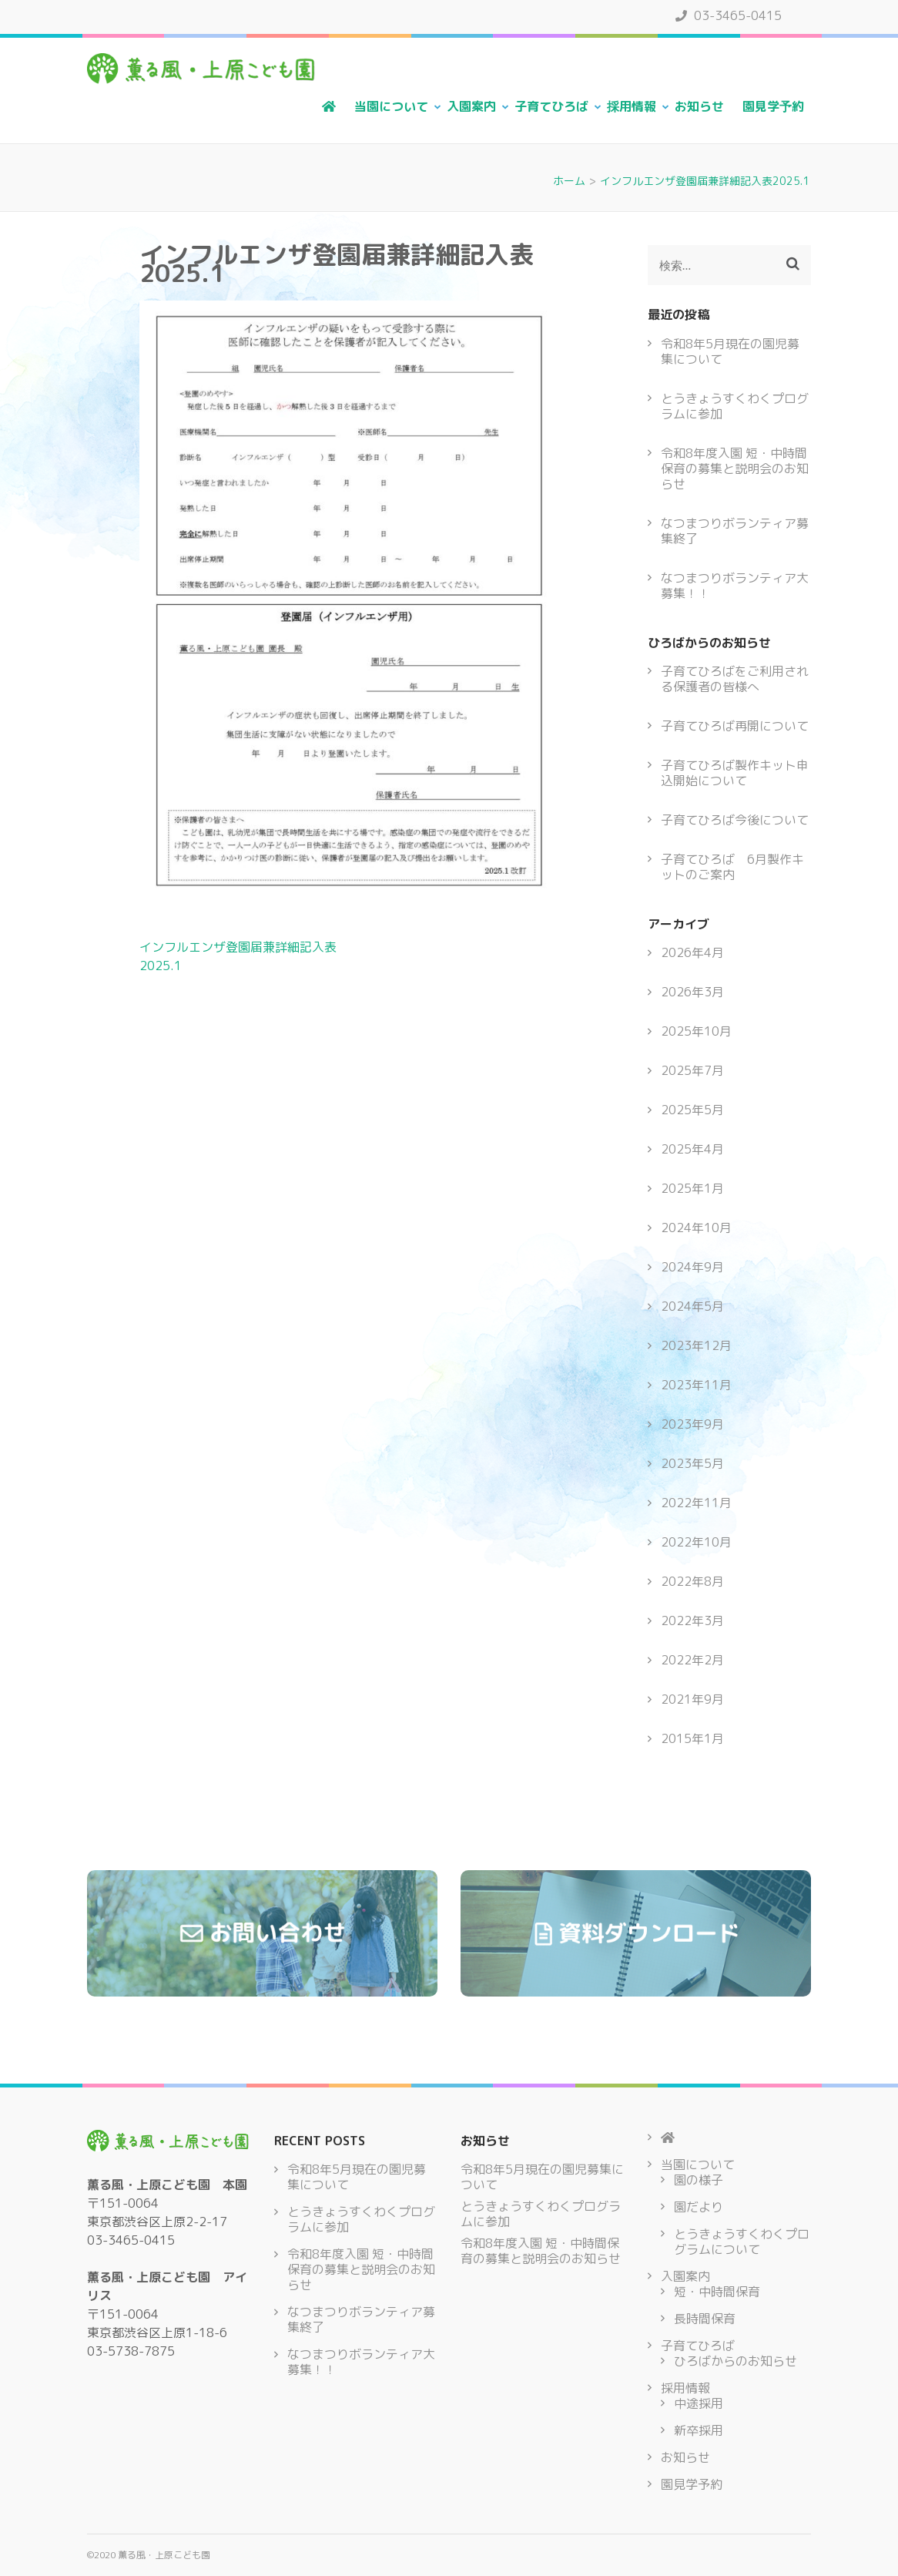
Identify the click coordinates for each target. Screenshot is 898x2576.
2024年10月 (696, 1227)
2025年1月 (692, 1188)
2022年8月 (692, 1581)
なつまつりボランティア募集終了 (735, 531)
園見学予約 (773, 106)
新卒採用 (698, 2430)
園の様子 (698, 2179)
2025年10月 (696, 1031)
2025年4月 (692, 1148)
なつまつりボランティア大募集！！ (735, 585)
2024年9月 (692, 1266)
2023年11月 (696, 1384)
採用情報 (631, 106)
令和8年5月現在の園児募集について (730, 351)
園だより (698, 2206)
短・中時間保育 (717, 2291)
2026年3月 (692, 991)
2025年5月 (692, 1109)
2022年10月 (696, 1541)
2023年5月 (692, 1463)
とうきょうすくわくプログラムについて (741, 2241)
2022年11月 (696, 1502)
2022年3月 (692, 1620)
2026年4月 (692, 952)
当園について (391, 106)
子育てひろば (551, 106)
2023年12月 (696, 1345)
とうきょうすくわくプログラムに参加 (735, 406)
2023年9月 (692, 1424)
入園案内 (471, 106)
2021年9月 (692, 1699)
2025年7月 (692, 1070)
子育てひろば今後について (735, 819)
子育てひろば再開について (735, 725)
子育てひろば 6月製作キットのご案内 (732, 867)
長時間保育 (704, 2318)
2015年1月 (692, 1738)
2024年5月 (692, 1306)
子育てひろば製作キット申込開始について (735, 773)
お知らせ (699, 106)
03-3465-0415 (728, 15)
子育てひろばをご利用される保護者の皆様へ (735, 679)
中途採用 (698, 2403)
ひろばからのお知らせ (735, 2361)
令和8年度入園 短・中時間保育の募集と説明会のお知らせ (735, 468)
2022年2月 (692, 1659)
